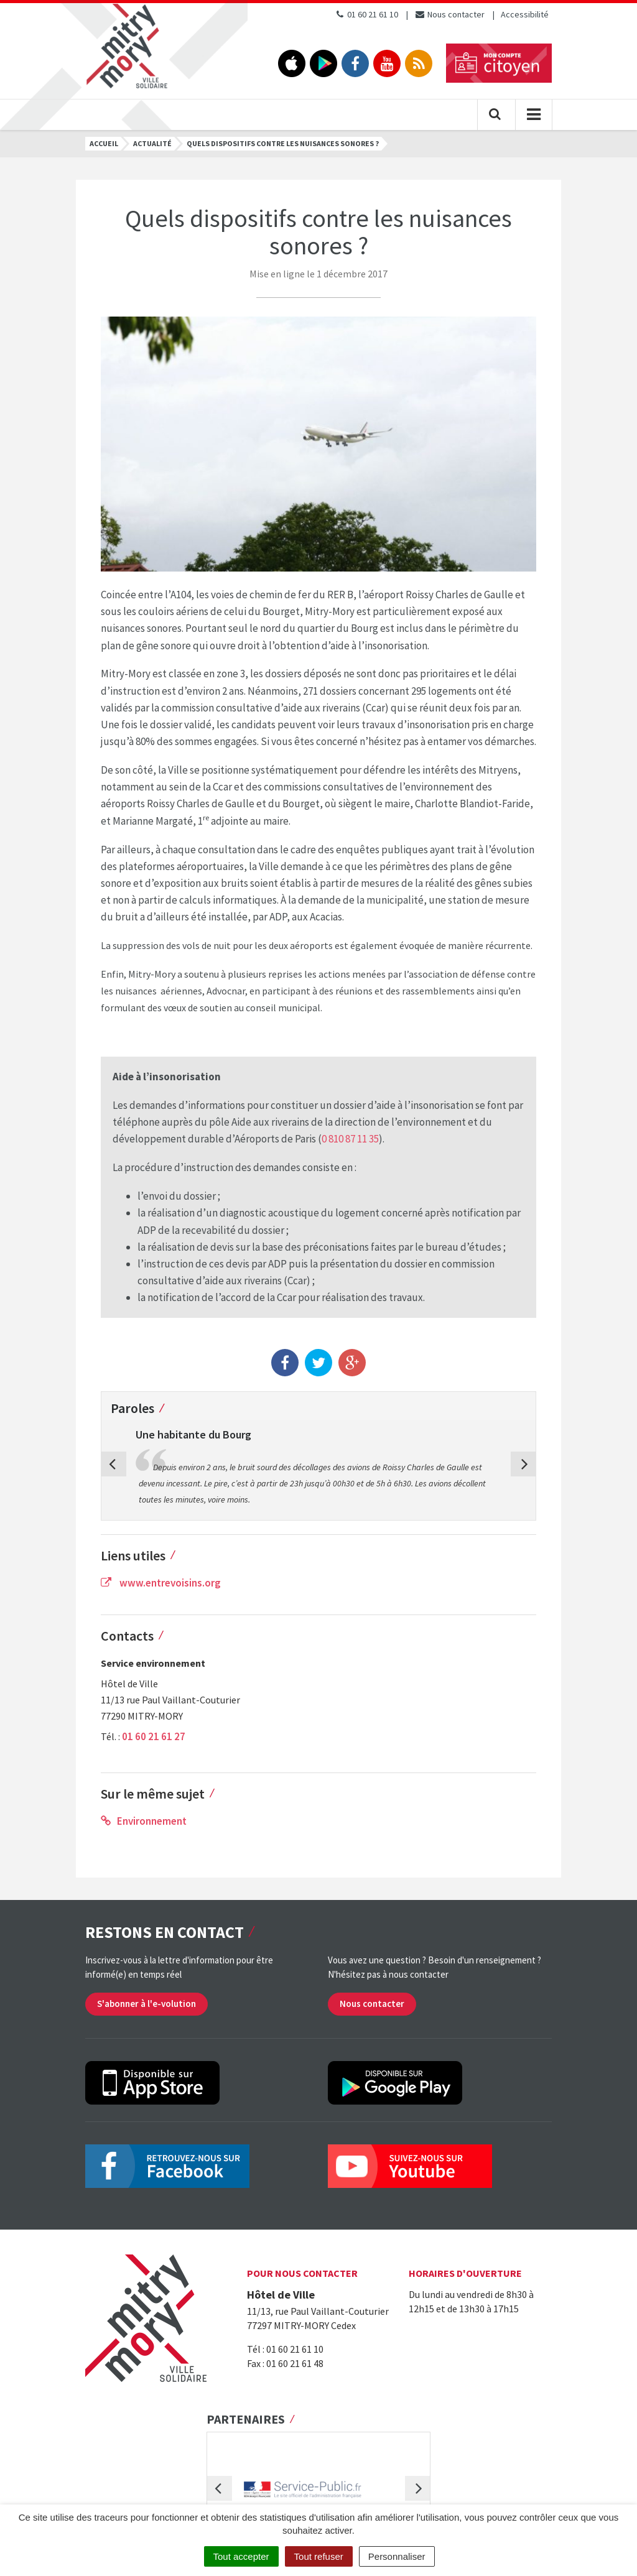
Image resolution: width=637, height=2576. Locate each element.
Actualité (152, 143)
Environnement (144, 1821)
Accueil (104, 143)
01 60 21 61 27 (153, 1736)
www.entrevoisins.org (161, 1583)
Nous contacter (449, 14)
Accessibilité (525, 14)
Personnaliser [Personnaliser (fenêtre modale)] (396, 2556)
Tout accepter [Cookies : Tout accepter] (241, 2556)
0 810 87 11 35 (350, 1139)
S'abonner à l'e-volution (146, 2003)
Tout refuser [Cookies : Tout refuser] (318, 2556)
